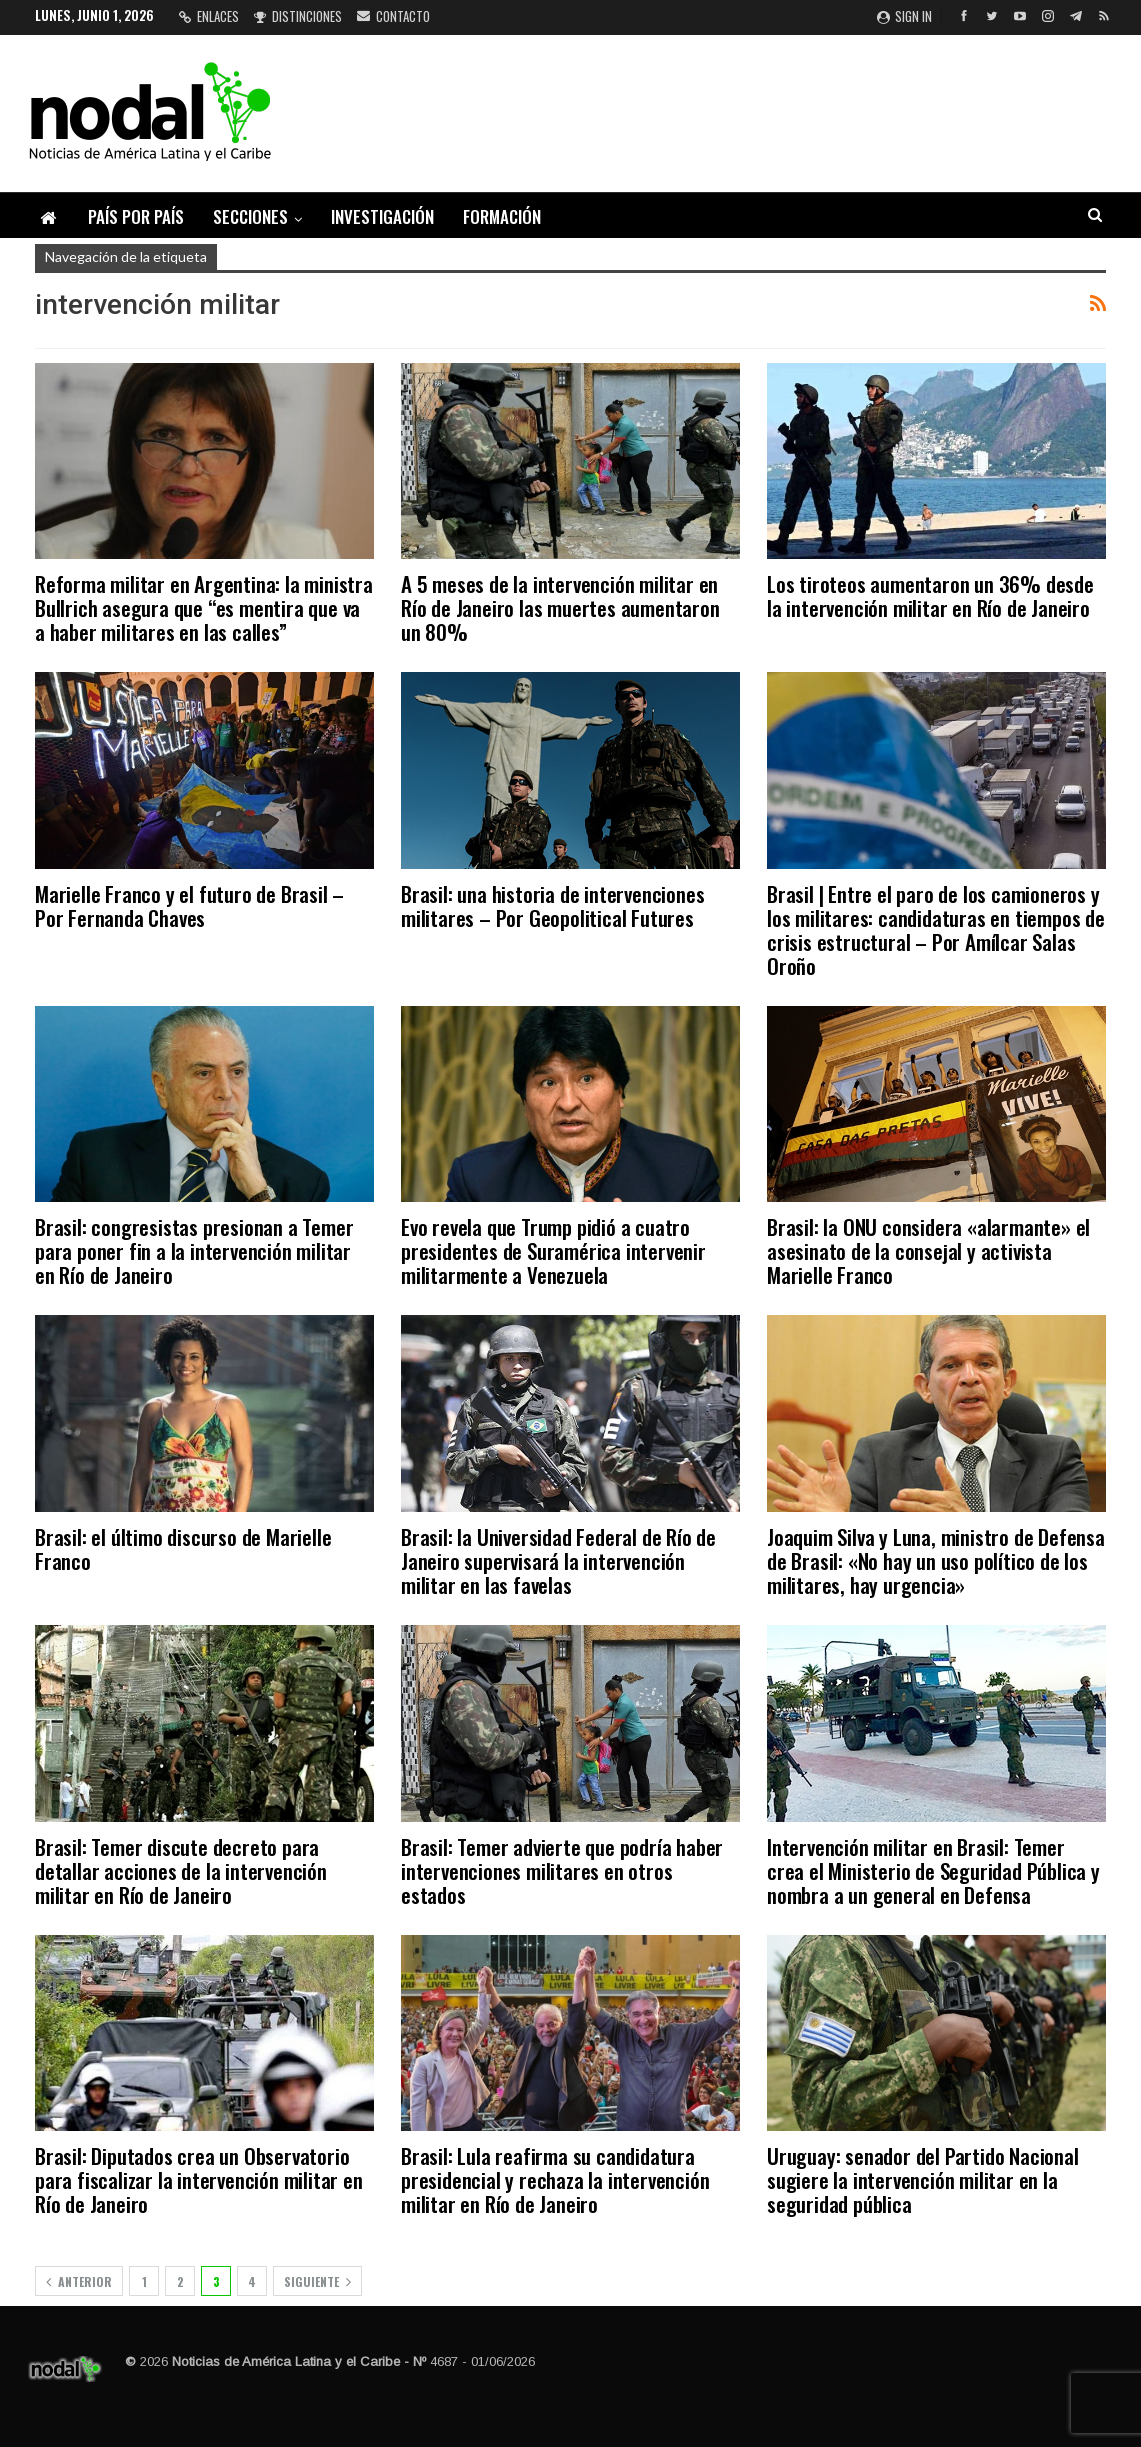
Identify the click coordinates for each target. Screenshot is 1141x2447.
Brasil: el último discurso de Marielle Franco (183, 1548)
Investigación (382, 216)
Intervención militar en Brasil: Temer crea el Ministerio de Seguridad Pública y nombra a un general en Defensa (933, 1870)
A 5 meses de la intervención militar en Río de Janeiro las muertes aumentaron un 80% (560, 607)
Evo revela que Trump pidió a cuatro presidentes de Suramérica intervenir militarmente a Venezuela (553, 1250)
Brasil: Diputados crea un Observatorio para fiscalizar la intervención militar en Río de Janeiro (199, 2179)
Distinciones (298, 16)
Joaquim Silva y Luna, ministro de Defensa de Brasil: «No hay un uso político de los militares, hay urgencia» (936, 1560)
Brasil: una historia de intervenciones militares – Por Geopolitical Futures (552, 905)
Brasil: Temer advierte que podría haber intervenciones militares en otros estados (562, 1870)
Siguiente (317, 2281)
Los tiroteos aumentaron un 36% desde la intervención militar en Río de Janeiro (930, 595)
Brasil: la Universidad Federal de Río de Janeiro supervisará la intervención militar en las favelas (558, 1560)
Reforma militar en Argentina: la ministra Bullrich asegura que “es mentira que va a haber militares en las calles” (204, 607)
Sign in (904, 16)
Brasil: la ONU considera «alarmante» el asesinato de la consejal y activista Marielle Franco (928, 1250)
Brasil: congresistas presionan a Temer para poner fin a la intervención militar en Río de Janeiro (194, 1250)
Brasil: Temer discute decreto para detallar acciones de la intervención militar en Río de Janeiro (181, 1870)
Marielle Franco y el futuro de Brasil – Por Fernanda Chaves (189, 905)
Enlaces (209, 16)
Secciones (250, 216)
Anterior (79, 2281)
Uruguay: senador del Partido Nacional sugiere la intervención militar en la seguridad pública (923, 2179)
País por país (136, 216)
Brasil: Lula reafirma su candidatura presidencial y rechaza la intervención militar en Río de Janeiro (555, 2179)
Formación (502, 216)
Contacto (393, 16)
